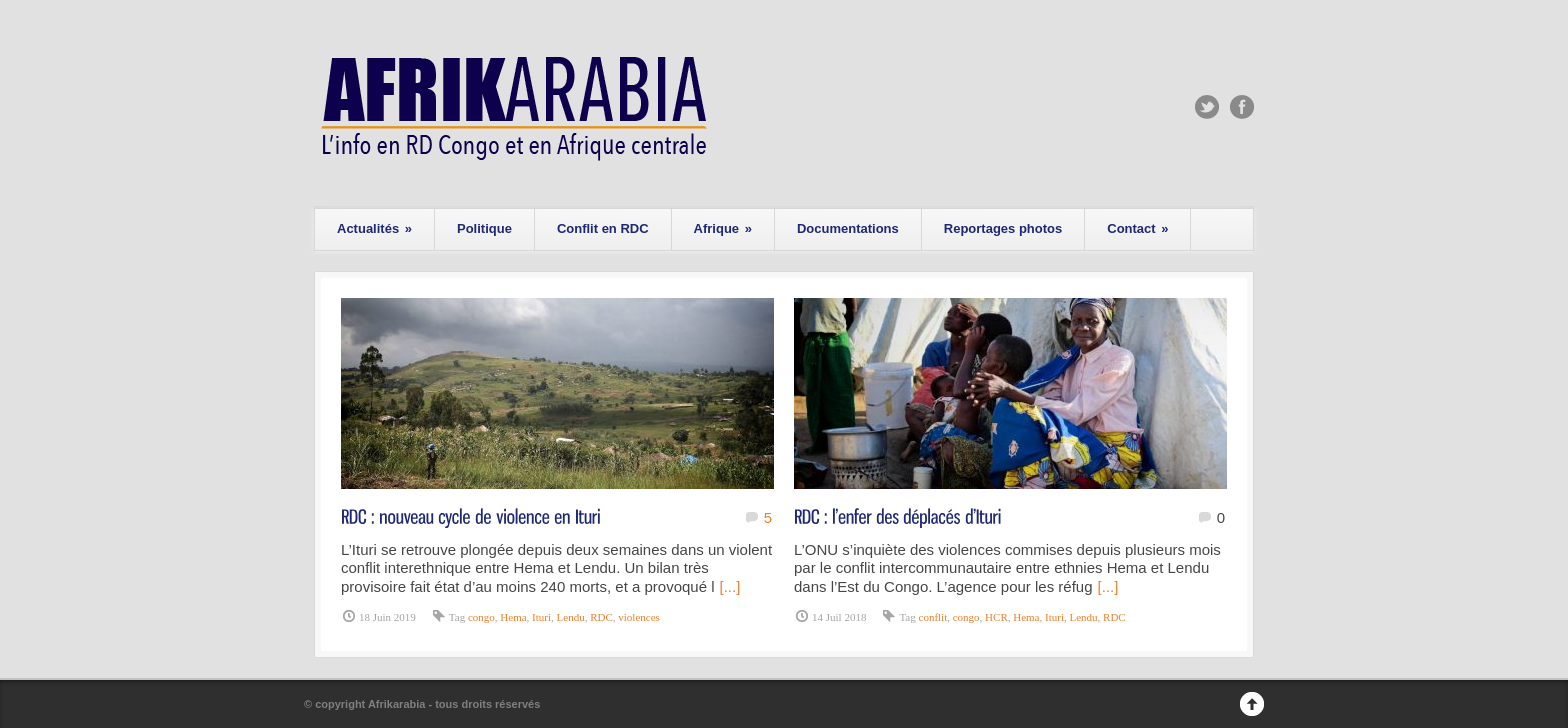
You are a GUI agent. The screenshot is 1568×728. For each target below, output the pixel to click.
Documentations (848, 228)
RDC (601, 617)
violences (639, 617)
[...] (730, 586)
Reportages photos (1003, 228)
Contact (1137, 228)
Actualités (374, 228)
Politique (484, 228)
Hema (513, 617)
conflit (933, 617)
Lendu (571, 617)
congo (481, 617)
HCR (996, 617)
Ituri (541, 617)
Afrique (723, 228)
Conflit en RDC (603, 228)
